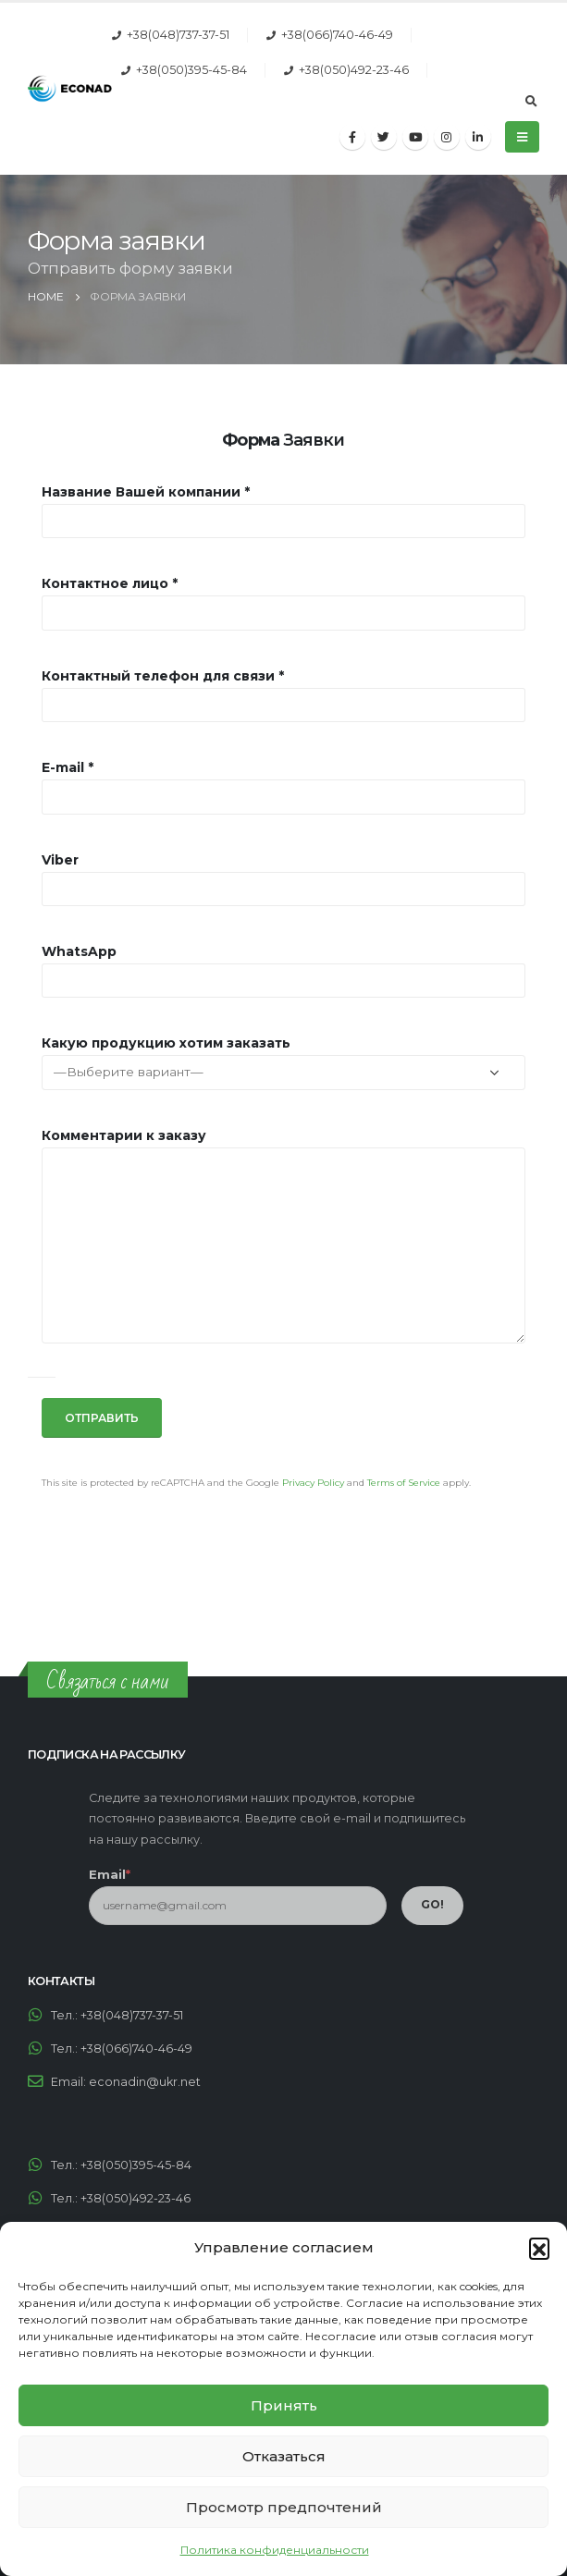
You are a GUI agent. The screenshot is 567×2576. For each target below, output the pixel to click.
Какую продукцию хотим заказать (166, 1043)
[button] (539, 2248)
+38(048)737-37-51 (178, 35)
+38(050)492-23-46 (354, 70)
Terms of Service (403, 1483)
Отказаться (284, 2456)
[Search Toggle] (531, 102)
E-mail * (67, 767)
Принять (284, 2405)
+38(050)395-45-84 (191, 70)
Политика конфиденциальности (274, 2550)
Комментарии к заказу (124, 1135)
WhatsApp (79, 951)
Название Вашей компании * (146, 492)
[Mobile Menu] (522, 137)
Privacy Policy (313, 1483)
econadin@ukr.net (145, 2082)
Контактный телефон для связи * (163, 676)
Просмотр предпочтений (284, 2507)
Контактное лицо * (110, 583)
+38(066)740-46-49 (337, 35)
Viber (60, 860)
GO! (432, 1904)
